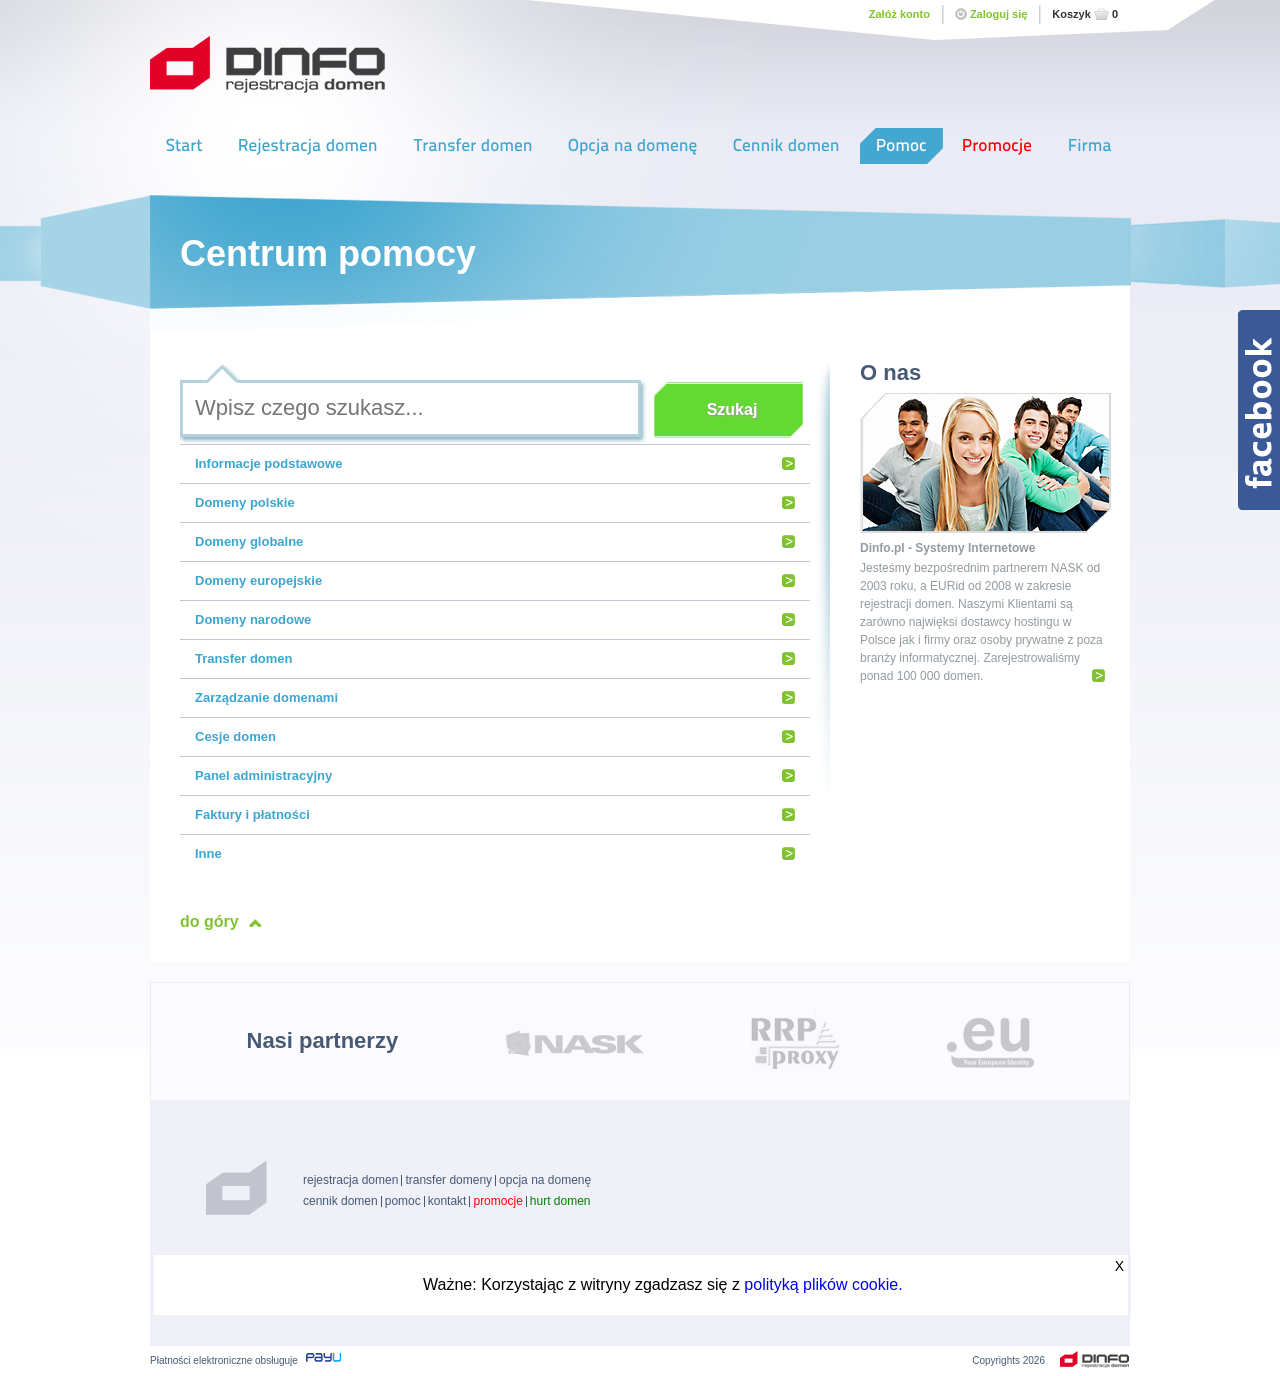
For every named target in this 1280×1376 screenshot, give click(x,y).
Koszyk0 (1085, 14)
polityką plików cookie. (823, 1284)
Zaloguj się (991, 14)
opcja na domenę (545, 1180)
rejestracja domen (350, 1180)
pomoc (403, 1201)
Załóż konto (899, 14)
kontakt (447, 1201)
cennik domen (340, 1201)
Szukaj (732, 409)
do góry (209, 921)
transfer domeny (448, 1180)
